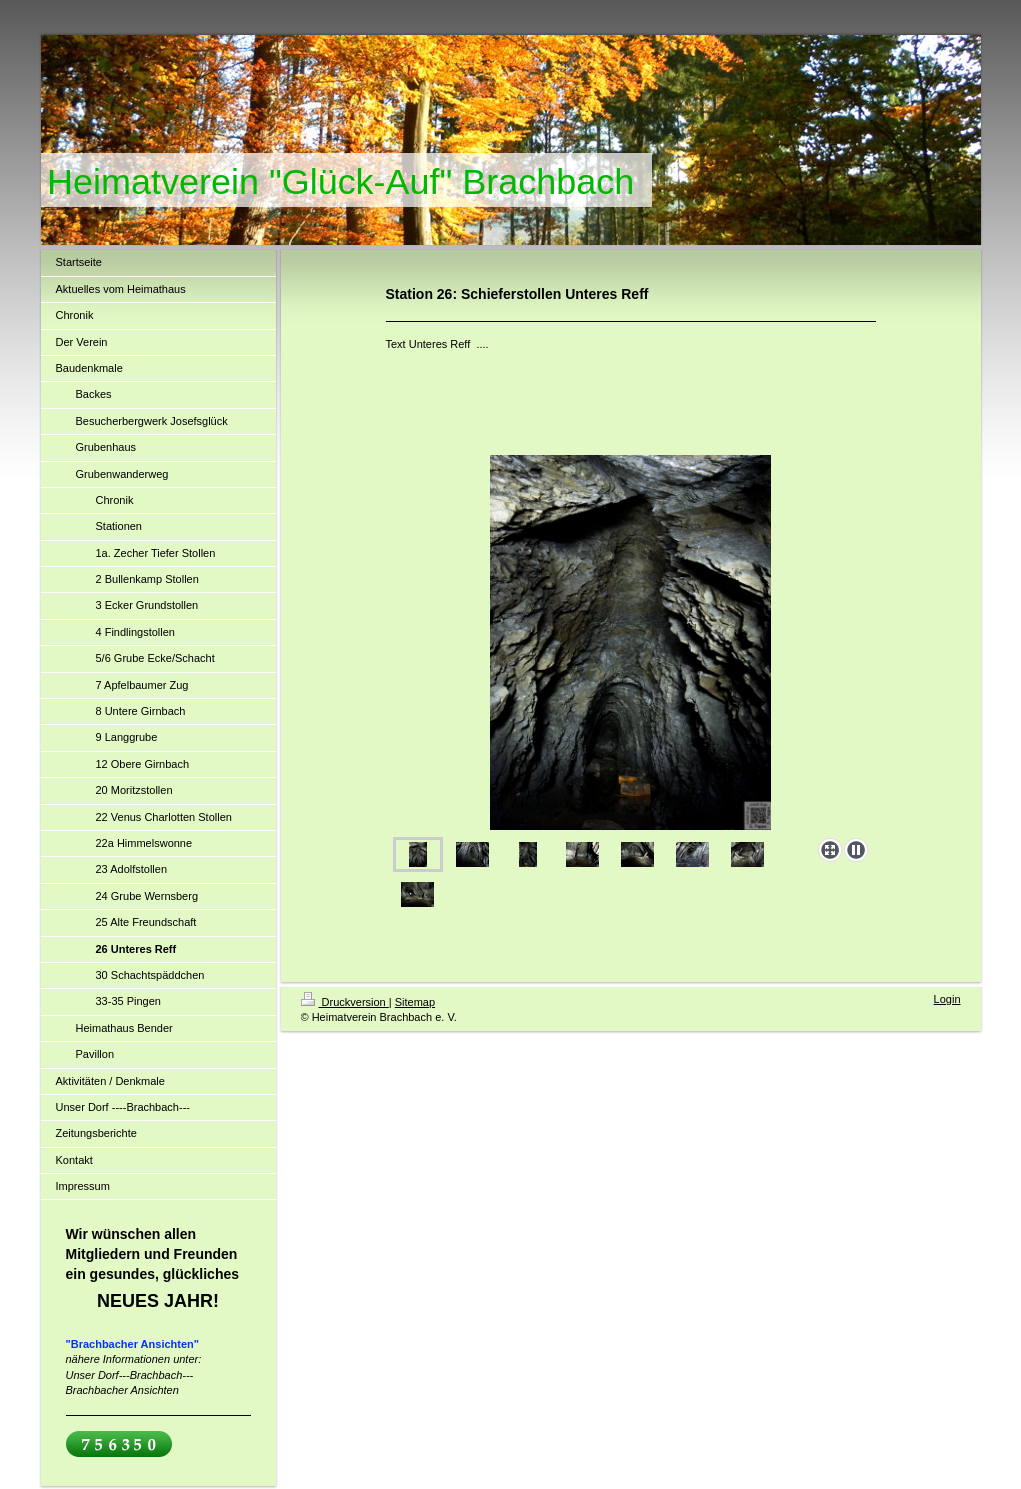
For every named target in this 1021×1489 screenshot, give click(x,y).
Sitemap (415, 1002)
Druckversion (345, 1002)
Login (947, 999)
